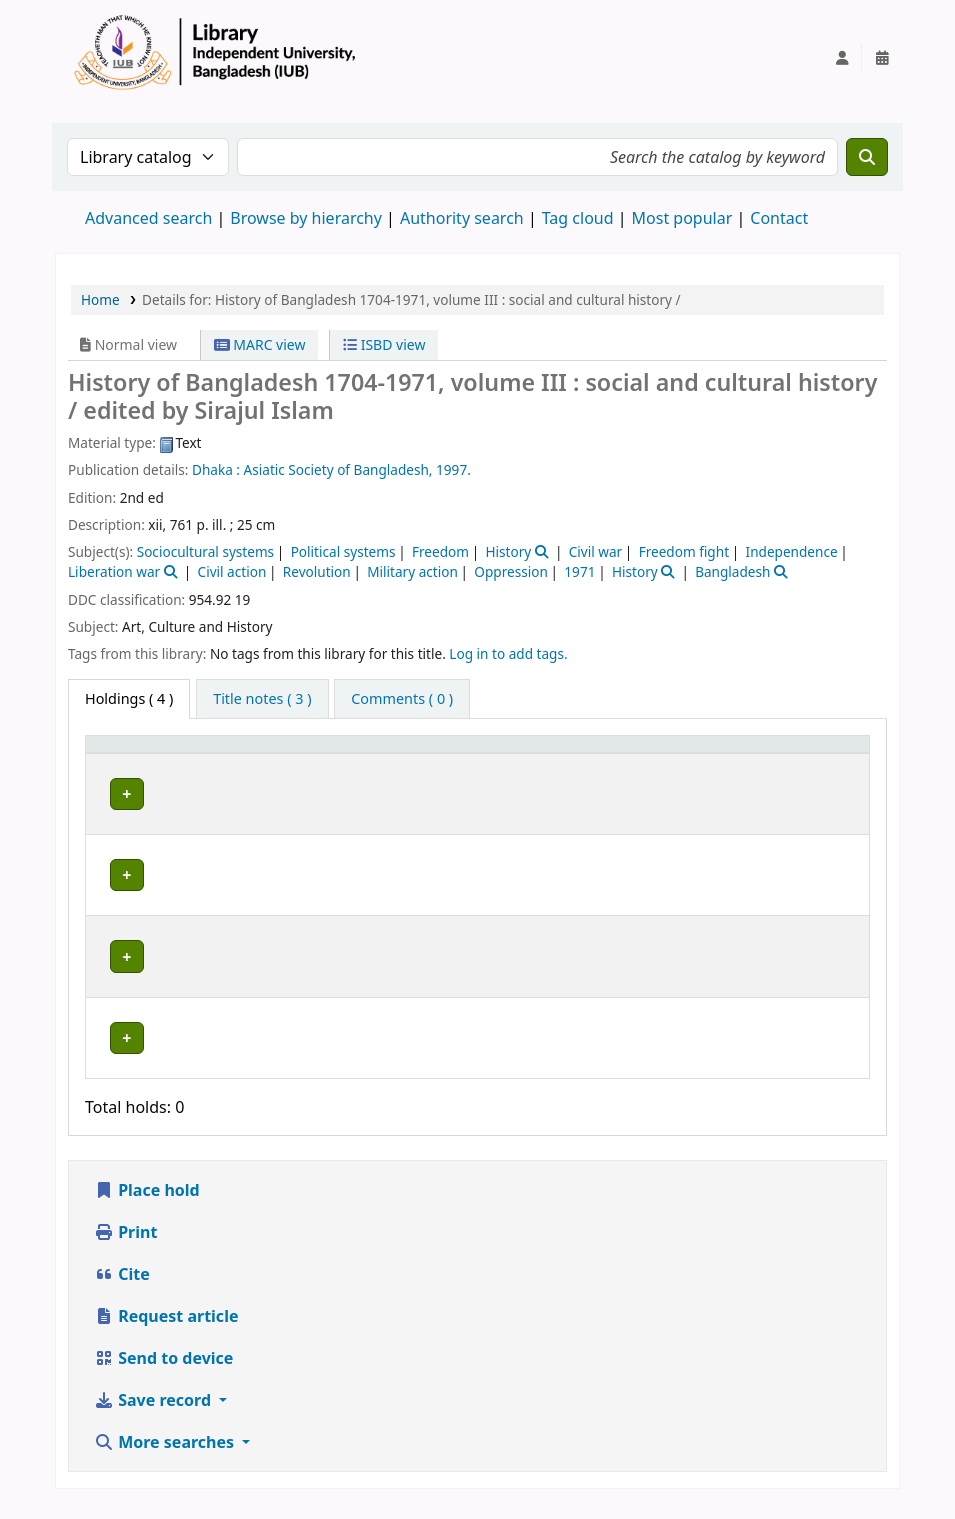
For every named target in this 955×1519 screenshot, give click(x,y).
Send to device (163, 1373)
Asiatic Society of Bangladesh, (338, 469)
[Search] (867, 157)
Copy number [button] (699, 763)
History (508, 551)
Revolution (317, 571)
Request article (166, 1331)
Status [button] (809, 772)
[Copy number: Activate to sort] (719, 763)
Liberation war (114, 571)
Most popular (682, 218)
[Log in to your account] (842, 58)
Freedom (440, 551)
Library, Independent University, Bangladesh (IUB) (281, 820)
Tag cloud (578, 218)
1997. (453, 469)
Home (100, 299)
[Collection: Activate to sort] (459, 763)
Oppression (511, 571)
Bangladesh (732, 571)
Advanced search (148, 218)
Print (125, 1247)
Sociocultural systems (205, 551)
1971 (579, 571)
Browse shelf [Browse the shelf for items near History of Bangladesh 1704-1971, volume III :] (571, 829)
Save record (154, 1415)
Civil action (232, 571)
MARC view (260, 344)
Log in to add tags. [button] (508, 653)
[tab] (262, 699)
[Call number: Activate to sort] (588, 763)
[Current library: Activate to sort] (291, 763)
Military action (412, 571)
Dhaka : (216, 469)
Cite (122, 1289)
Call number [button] (567, 772)
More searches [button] (166, 1457)
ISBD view (384, 344)
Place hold (147, 1205)
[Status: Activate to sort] (823, 763)
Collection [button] (449, 772)
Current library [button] (238, 772)
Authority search (462, 218)
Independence (792, 551)
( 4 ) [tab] (129, 698)
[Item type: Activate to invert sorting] (131, 763)
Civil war (595, 551)
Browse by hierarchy (306, 218)
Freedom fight (684, 551)
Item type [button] (111, 763)
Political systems (343, 551)
